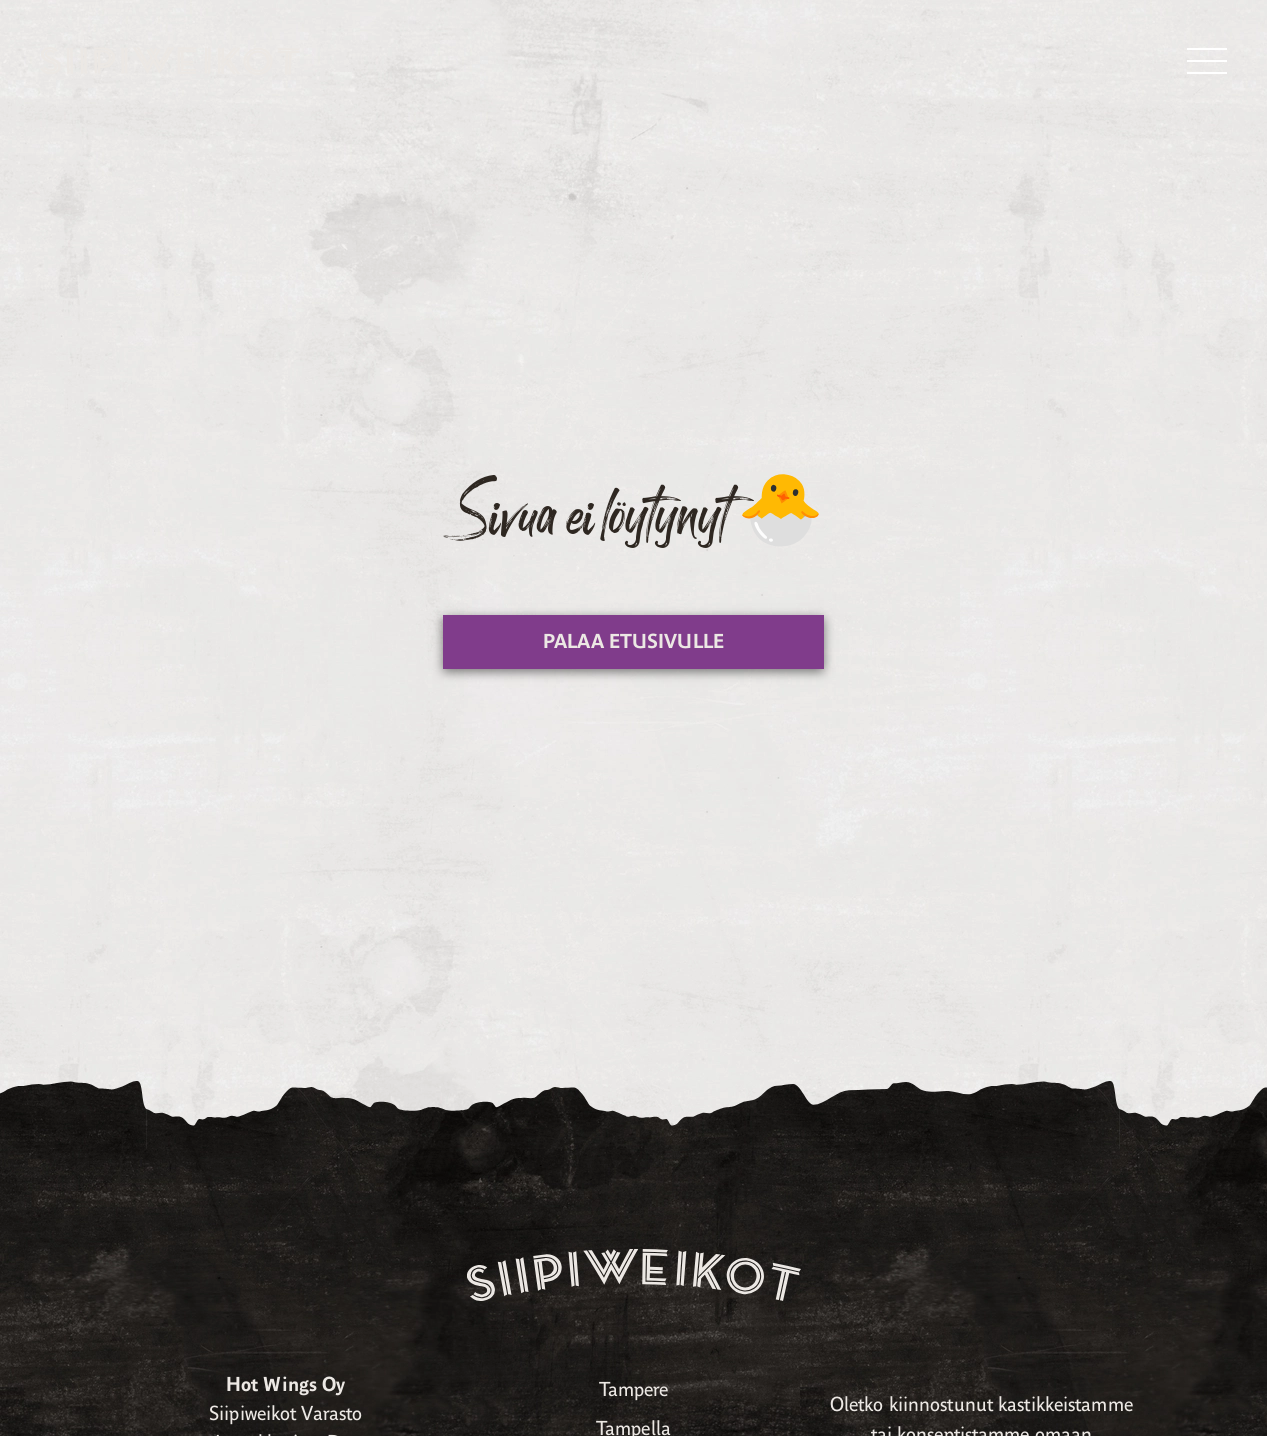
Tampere (634, 1389)
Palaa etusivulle (633, 641)
